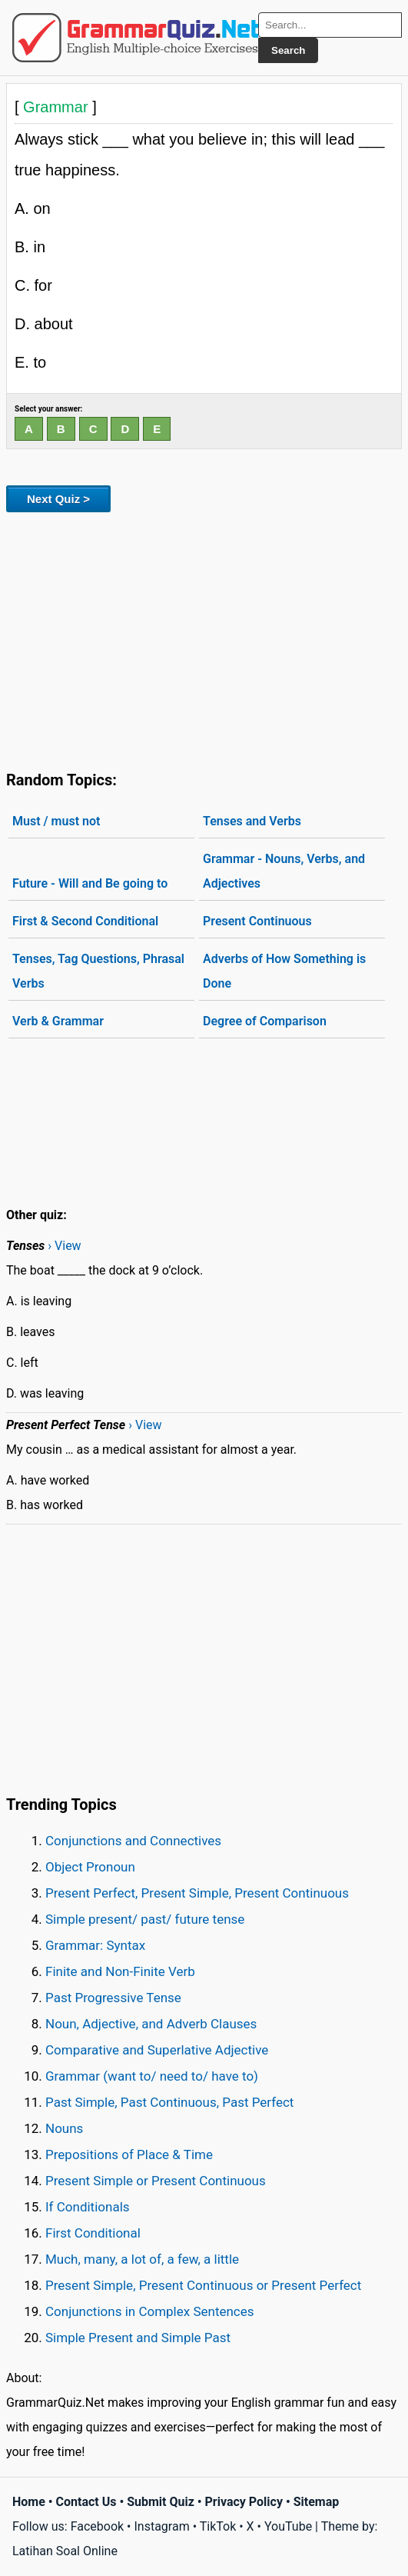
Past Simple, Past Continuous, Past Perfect (169, 2102)
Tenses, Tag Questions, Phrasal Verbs (98, 971)
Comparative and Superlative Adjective (156, 2050)
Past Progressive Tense (113, 1997)
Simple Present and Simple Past (138, 2337)
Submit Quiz (160, 2501)
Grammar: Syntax (95, 1945)
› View (64, 1245)
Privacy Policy (244, 2501)
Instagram (161, 2526)
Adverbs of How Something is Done (284, 971)
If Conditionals (87, 2206)
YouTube (288, 2526)
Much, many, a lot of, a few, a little (142, 2259)
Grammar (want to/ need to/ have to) (151, 2076)
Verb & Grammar (58, 1021)
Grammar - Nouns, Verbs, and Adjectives (284, 871)
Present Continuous (257, 921)
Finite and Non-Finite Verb (120, 1971)
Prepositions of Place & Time (129, 2154)
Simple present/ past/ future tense (144, 1919)
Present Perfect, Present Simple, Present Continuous (197, 1893)
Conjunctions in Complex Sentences (149, 2311)
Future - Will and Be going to (90, 883)
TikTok (218, 2526)
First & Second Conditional (85, 921)
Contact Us (86, 2501)
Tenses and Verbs (252, 821)
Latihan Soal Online (65, 2551)
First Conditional (93, 2233)
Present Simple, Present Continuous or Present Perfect (203, 2285)
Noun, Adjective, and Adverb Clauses (151, 2023)
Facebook (97, 2526)
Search (288, 50)
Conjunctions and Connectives (133, 1840)
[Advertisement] (204, 638)
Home (28, 2501)
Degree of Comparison (265, 1021)
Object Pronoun (90, 1867)
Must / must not (56, 821)
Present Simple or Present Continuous (155, 2180)
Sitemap (317, 2501)
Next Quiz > (58, 498)
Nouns (64, 2128)
